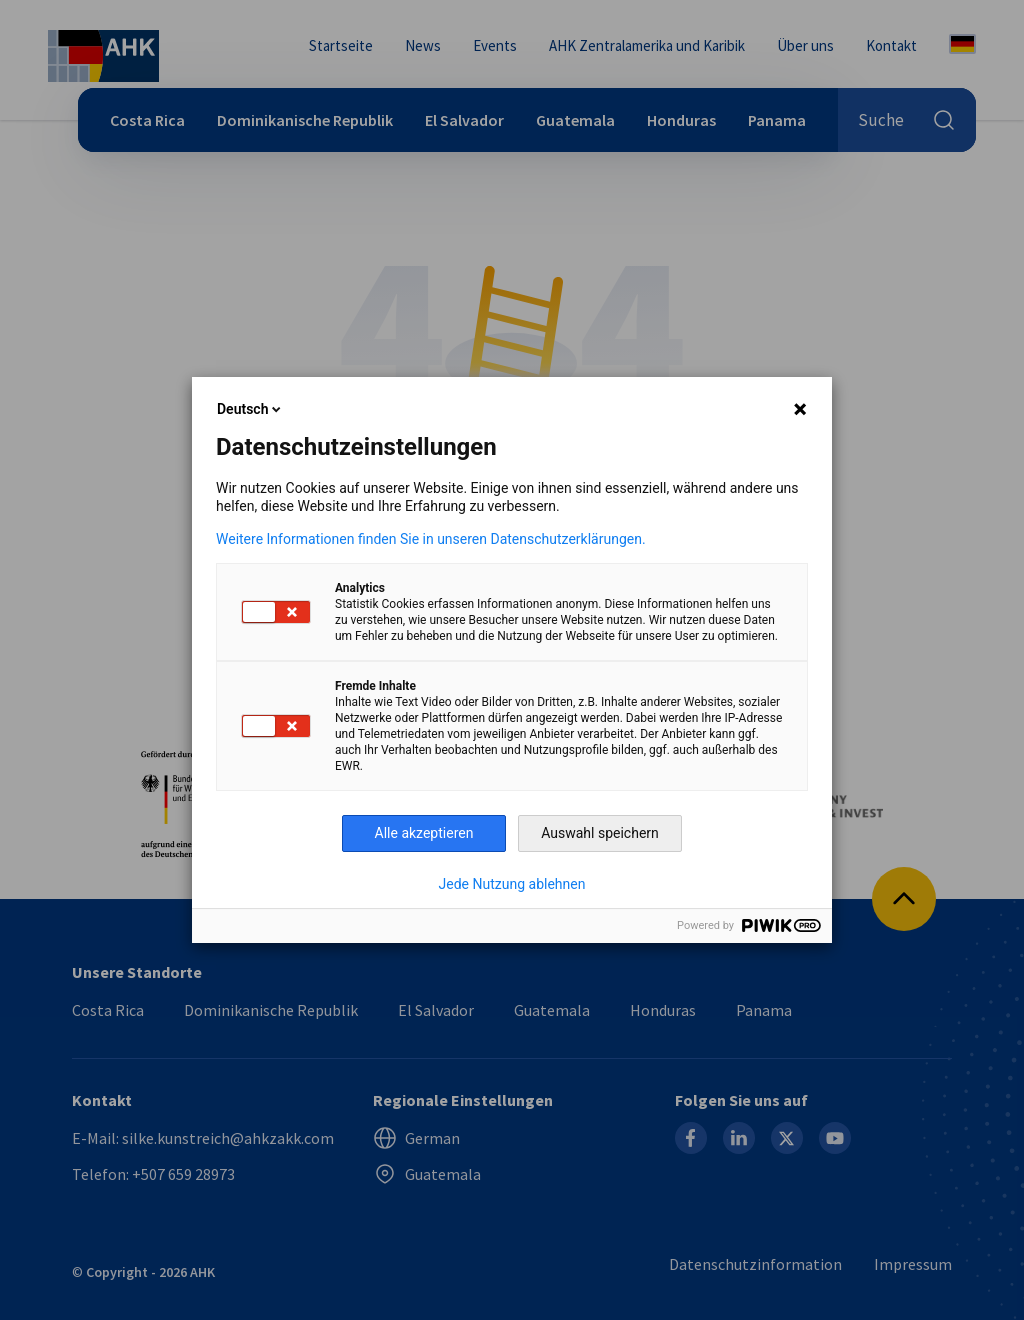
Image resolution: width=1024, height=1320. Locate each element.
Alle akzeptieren (424, 833)
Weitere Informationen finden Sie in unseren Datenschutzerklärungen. (431, 539)
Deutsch (250, 409)
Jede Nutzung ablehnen (512, 884)
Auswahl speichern (600, 833)
